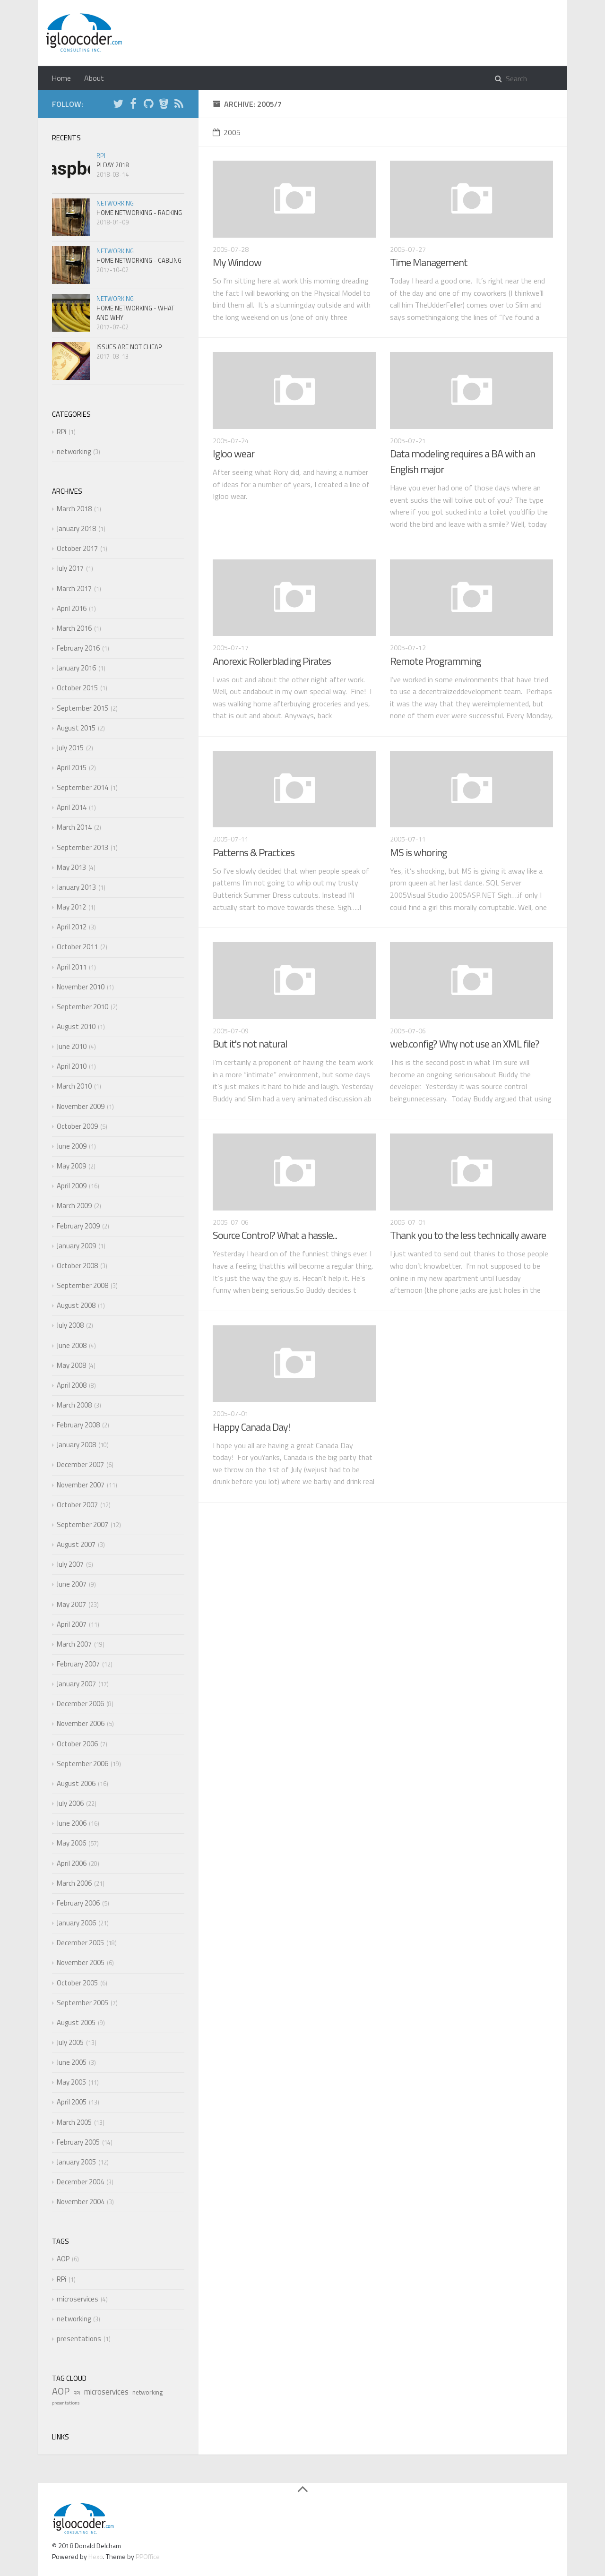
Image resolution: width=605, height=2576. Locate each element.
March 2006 (74, 1883)
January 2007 (76, 1683)
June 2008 (71, 1345)
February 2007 (78, 1663)
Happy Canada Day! (251, 1427)
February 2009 (78, 1225)
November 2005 (80, 1962)
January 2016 (76, 667)
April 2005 (71, 2101)
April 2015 (71, 767)
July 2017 (70, 568)
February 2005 (78, 2142)
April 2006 (71, 1863)
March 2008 (74, 1405)
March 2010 (74, 1086)
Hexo (95, 2556)
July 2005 (70, 2042)
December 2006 (80, 1703)
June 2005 (71, 2062)
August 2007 (76, 1544)
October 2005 (77, 1982)
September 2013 (82, 847)
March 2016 (74, 628)
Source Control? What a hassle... (275, 1235)
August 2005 (76, 2022)
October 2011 (77, 946)
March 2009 (74, 1205)
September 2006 (82, 1763)
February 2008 (78, 1424)
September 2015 (82, 708)
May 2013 (71, 867)
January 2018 (76, 528)
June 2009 (71, 1146)
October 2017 (77, 548)
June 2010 (71, 1046)
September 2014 (82, 787)
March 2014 (74, 827)
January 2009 (76, 1245)
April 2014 (71, 807)
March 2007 (74, 1644)
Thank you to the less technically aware (468, 1235)
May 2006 (71, 1843)
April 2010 (71, 1066)
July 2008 (70, 1325)
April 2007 (71, 1624)
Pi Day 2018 (112, 165)
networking (115, 203)
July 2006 (70, 1803)
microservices (77, 2298)
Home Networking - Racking (139, 212)
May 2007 (71, 1604)
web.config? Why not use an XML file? (464, 1044)
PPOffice (148, 2556)
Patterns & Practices (253, 852)
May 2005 (71, 2082)
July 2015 (70, 747)
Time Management (428, 262)
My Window (237, 262)
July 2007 (70, 1564)
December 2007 (80, 1464)
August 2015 (76, 727)
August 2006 (76, 1783)
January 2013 (76, 887)
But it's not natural (250, 1044)
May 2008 (71, 1365)
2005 (227, 132)
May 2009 (71, 1165)
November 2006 (80, 1723)
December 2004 (80, 2181)
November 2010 (80, 986)
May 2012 (71, 907)
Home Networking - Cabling (139, 260)
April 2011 (71, 967)
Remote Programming (435, 661)
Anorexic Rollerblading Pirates (272, 661)
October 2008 (77, 1265)
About (94, 78)
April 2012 (71, 926)
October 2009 (77, 1126)
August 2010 (76, 1026)
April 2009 (71, 1185)
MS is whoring (418, 852)
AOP (63, 2258)
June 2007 (71, 1584)
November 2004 (80, 2201)
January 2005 (76, 2161)
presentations (79, 2338)
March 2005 (74, 2122)
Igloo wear (233, 454)
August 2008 (76, 1305)
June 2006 (71, 1823)
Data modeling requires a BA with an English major (462, 461)
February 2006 (78, 1903)
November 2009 (80, 1106)
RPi (100, 155)
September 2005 (82, 2002)
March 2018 (74, 508)
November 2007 (80, 1484)
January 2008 (76, 1444)
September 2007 (82, 1524)
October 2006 (77, 1743)
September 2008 (82, 1285)
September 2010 (82, 1006)
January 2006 (76, 1922)
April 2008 (71, 1385)
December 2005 (80, 1942)
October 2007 (77, 1504)
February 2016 (78, 648)
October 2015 (77, 687)
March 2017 (74, 588)
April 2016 (71, 608)
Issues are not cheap (129, 347)
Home (61, 78)
